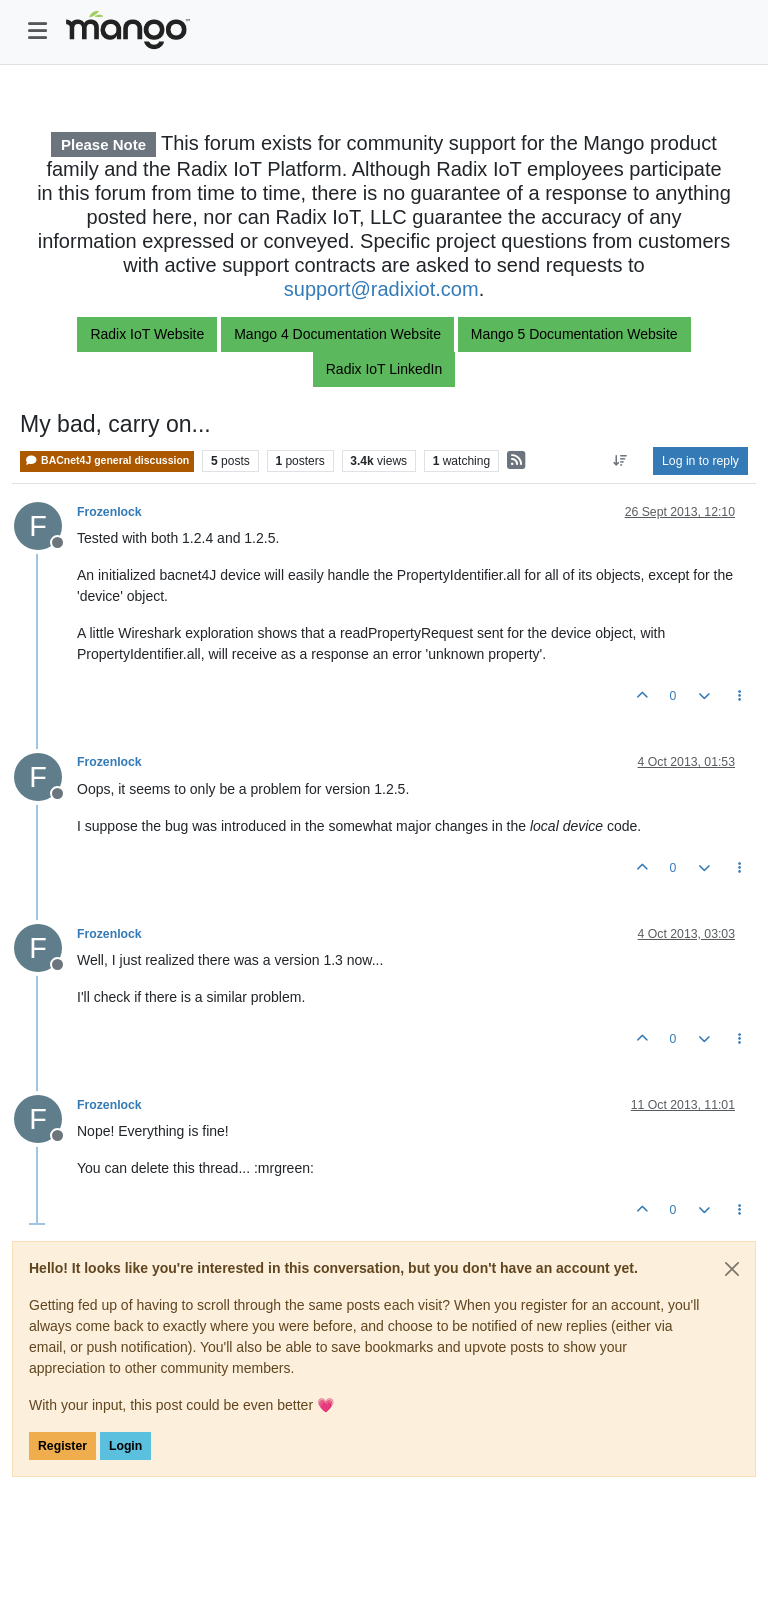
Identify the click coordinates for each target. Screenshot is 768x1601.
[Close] (732, 1269)
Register (62, 1446)
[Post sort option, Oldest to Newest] (620, 461)
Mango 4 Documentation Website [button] (337, 334)
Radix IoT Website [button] (147, 334)
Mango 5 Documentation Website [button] (574, 334)
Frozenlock (109, 512)
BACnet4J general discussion (107, 460)
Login (125, 1446)
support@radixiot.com (381, 289)
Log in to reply (700, 461)
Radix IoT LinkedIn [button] (384, 369)
